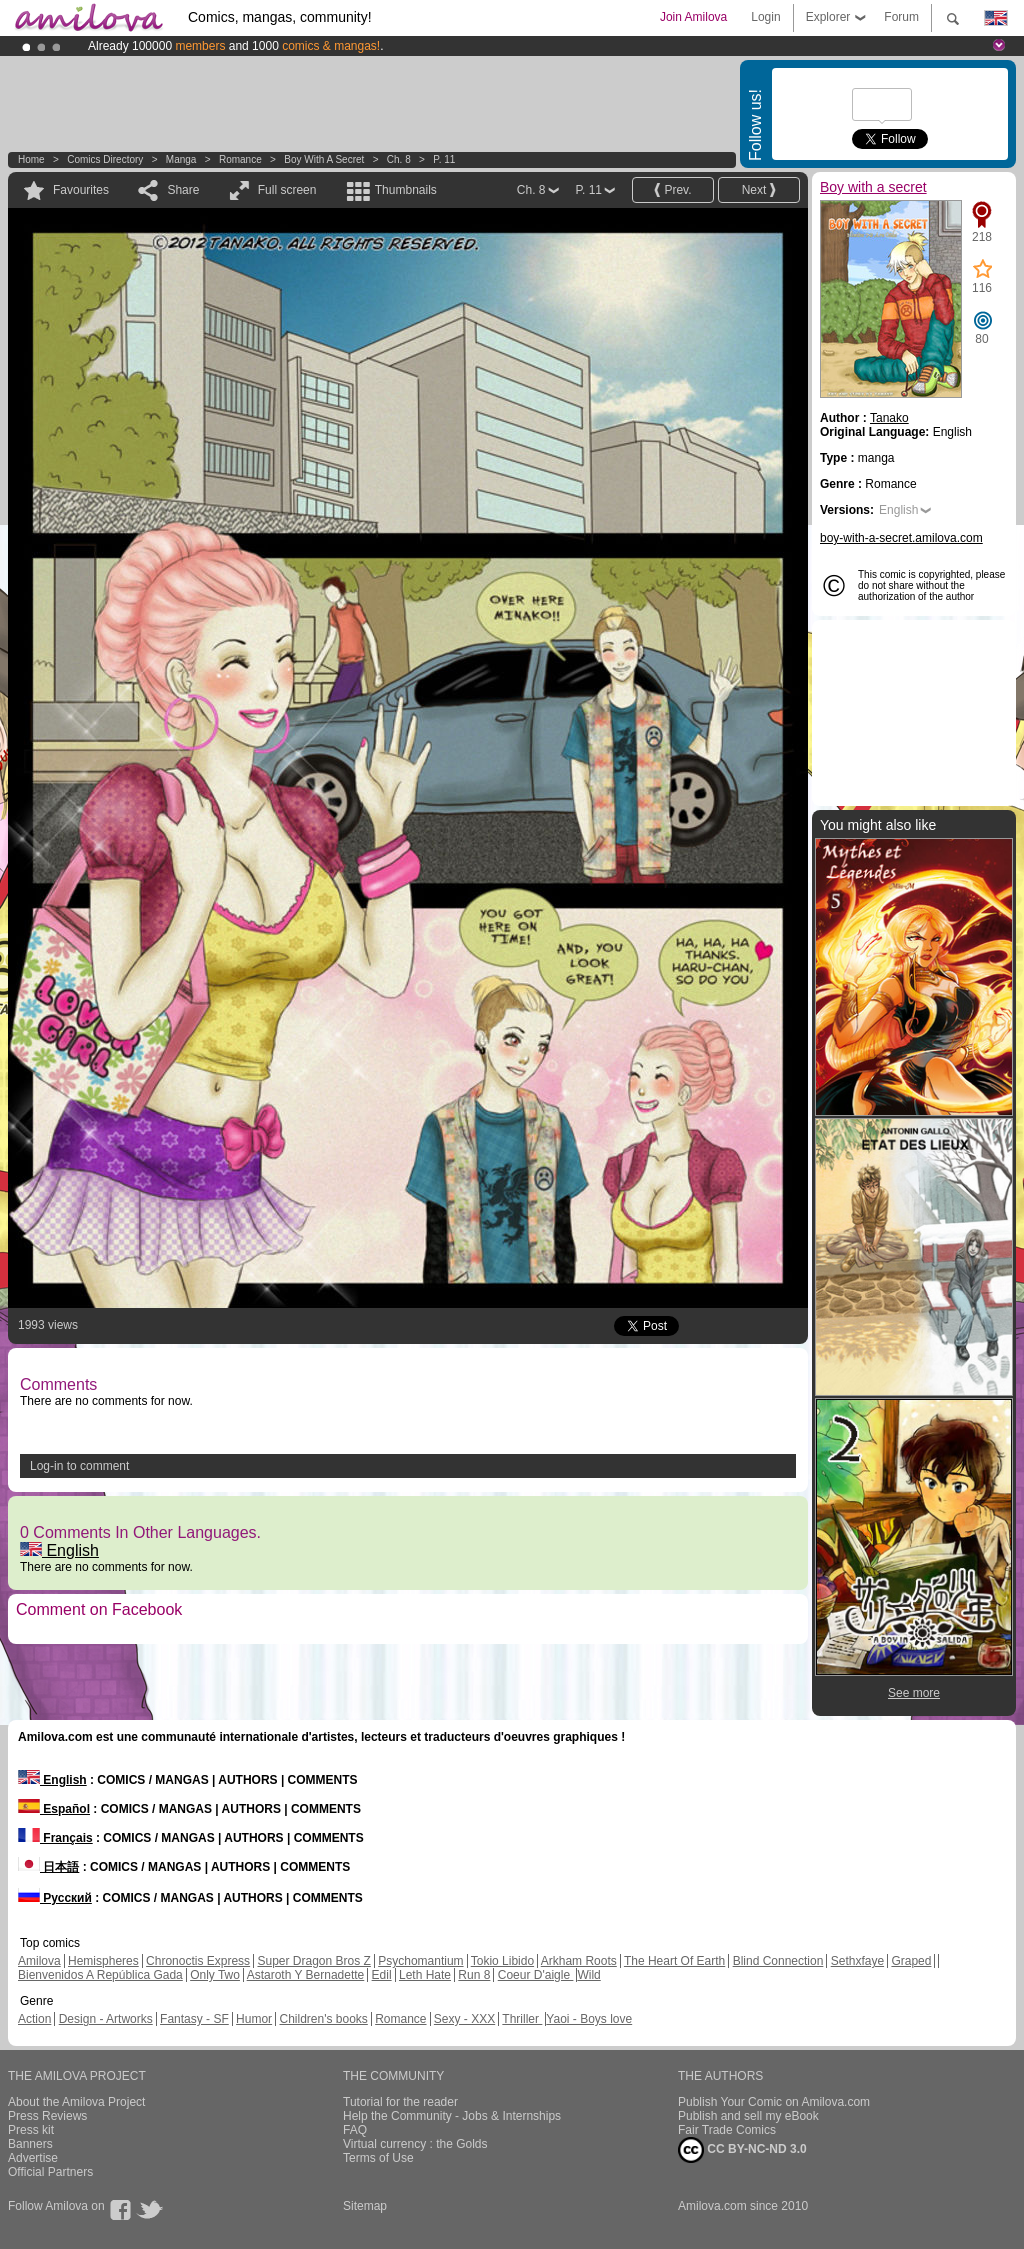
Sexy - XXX (464, 2019)
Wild (588, 1975)
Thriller (522, 2019)
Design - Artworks (106, 2019)
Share (183, 190)
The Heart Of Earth (674, 1961)
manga (181, 159)
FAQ (355, 2130)
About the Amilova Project (76, 2102)
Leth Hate (425, 1975)
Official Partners (50, 2172)
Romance (240, 159)
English (59, 1550)
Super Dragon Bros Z (313, 1961)
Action (34, 2019)
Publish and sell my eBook (748, 2116)
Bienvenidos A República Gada (100, 1975)
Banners (30, 2144)
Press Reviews (47, 2116)
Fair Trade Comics (727, 2130)
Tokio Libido (502, 1961)
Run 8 (474, 1975)
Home (31, 159)
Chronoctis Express (198, 1961)
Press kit (31, 2130)
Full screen (287, 190)
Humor (254, 2019)
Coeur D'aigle (536, 1975)
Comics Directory (105, 159)
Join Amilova (693, 17)
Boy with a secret (324, 159)
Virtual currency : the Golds (415, 2144)
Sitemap (365, 2206)
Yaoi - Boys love (589, 2019)
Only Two (215, 1975)
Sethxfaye (857, 1961)
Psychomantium (420, 1961)
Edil (382, 1975)
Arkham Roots (579, 1961)
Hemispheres (103, 1961)
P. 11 (444, 159)
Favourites (81, 190)
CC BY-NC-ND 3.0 (742, 2150)
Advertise (33, 2158)
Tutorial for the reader (400, 2102)
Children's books (323, 2019)
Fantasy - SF (194, 2019)
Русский (55, 1898)
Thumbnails (406, 190)
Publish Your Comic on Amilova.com (774, 2102)
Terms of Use (378, 2158)
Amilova (39, 1961)
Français (55, 1838)
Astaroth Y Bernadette (306, 1975)
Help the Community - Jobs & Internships (452, 2116)
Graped (911, 1961)
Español (54, 1809)
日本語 (48, 1867)
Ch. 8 (399, 159)
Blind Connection (778, 1961)
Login (765, 17)
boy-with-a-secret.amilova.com (901, 538)
